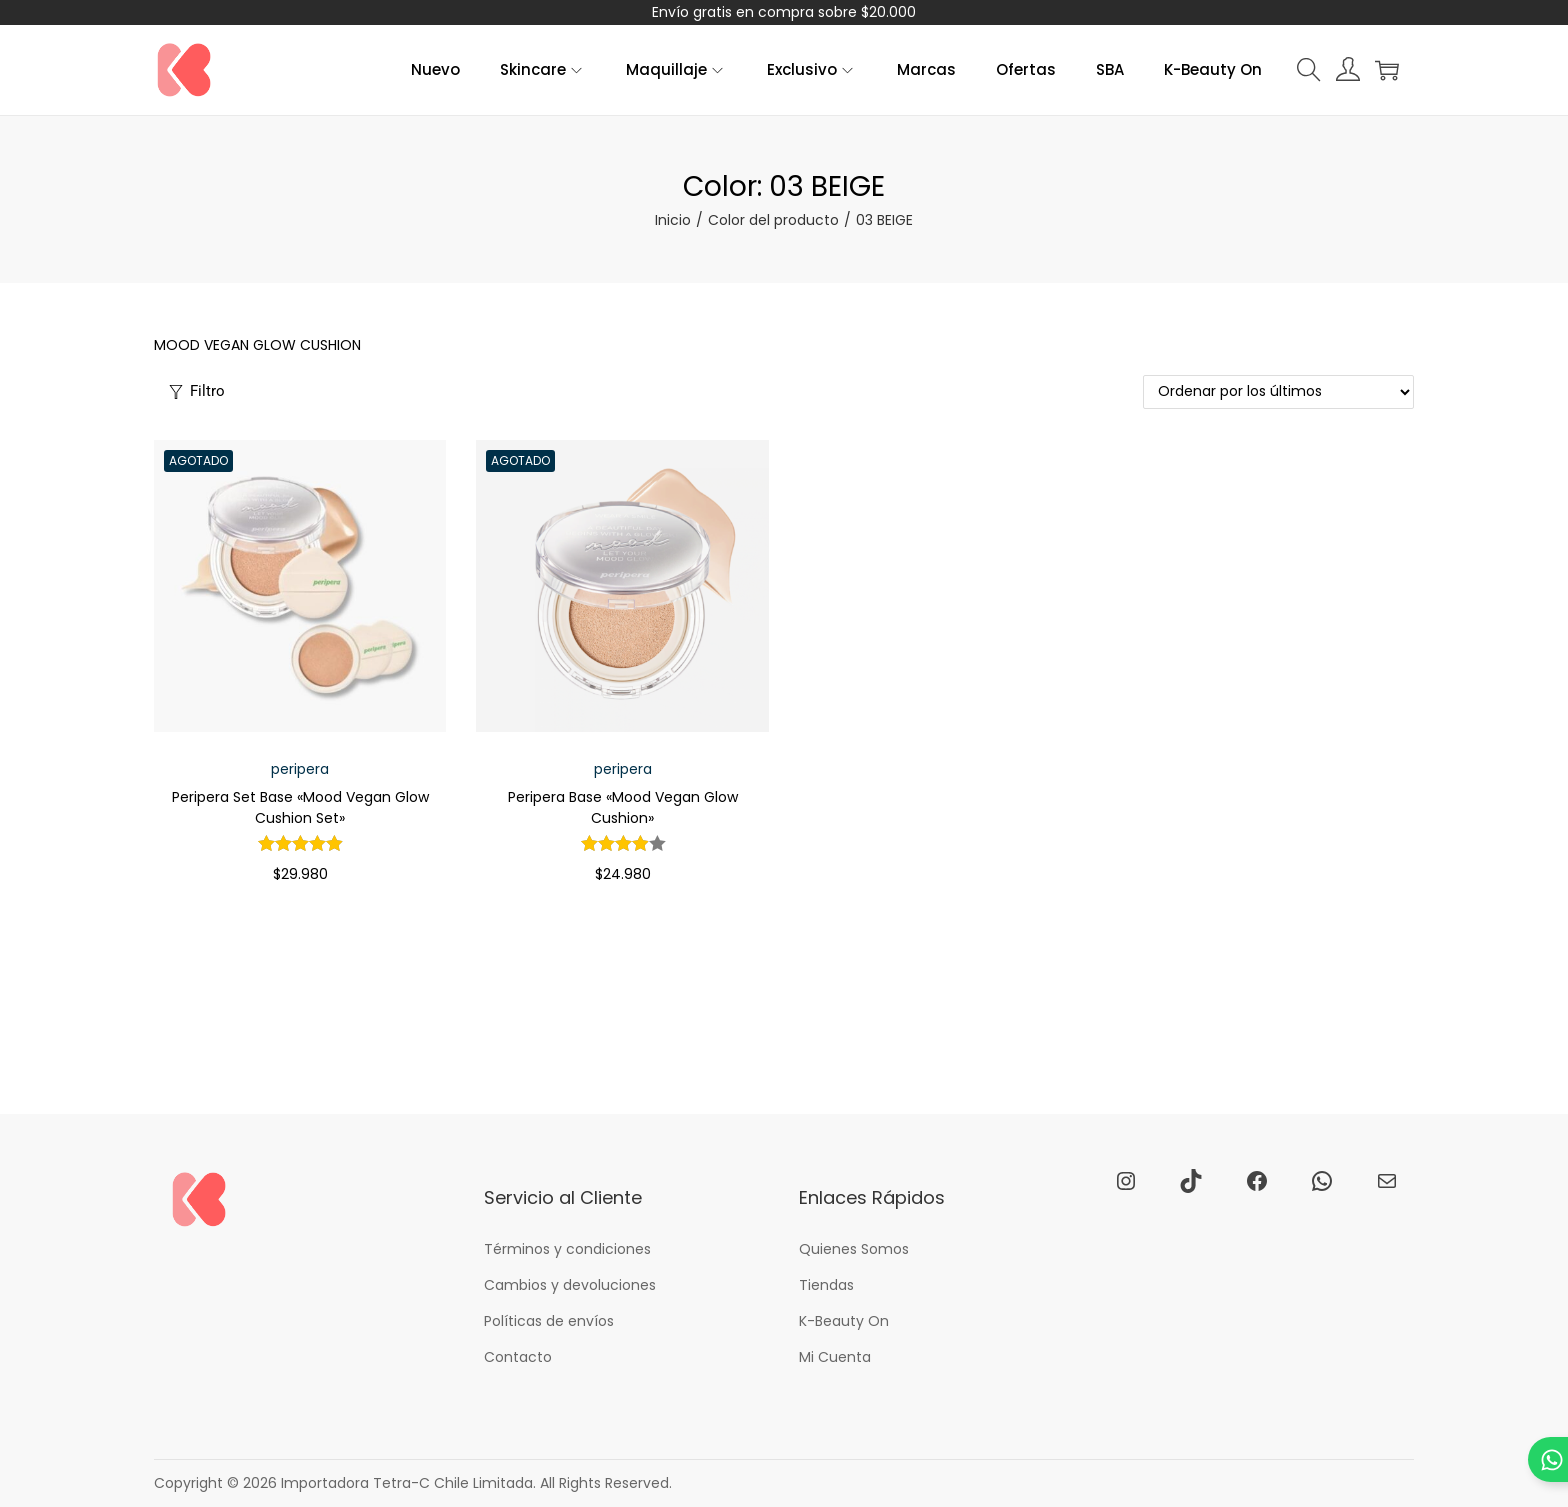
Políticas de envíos (549, 1321)
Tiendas (826, 1285)
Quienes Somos (854, 1249)
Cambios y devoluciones (570, 1285)
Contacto (518, 1357)
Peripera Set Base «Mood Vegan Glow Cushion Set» (300, 807)
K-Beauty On (844, 1321)
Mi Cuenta (835, 1357)
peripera (300, 769)
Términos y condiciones (567, 1249)
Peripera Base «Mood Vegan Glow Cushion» (623, 807)
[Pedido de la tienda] (1278, 392)
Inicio (673, 220)
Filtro (197, 391)
